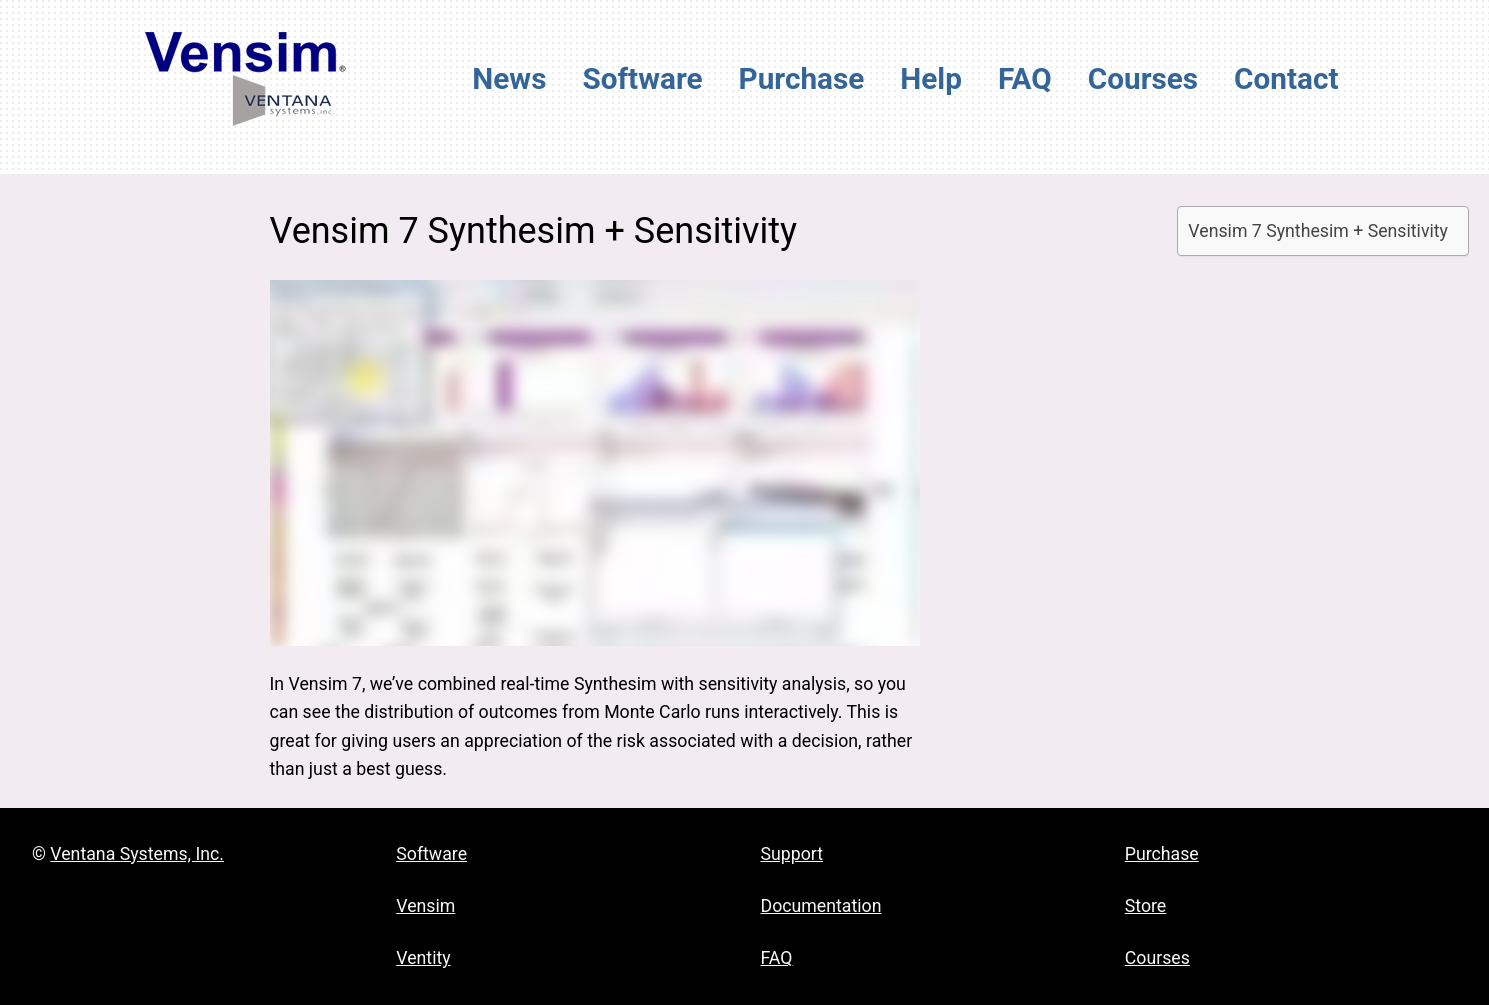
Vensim (425, 906)
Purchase (1162, 854)
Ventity (423, 958)
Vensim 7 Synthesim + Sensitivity (1318, 231)
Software (431, 854)
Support (792, 854)
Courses (1157, 958)
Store (1146, 906)
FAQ (777, 958)
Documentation (821, 906)
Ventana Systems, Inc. (137, 854)
